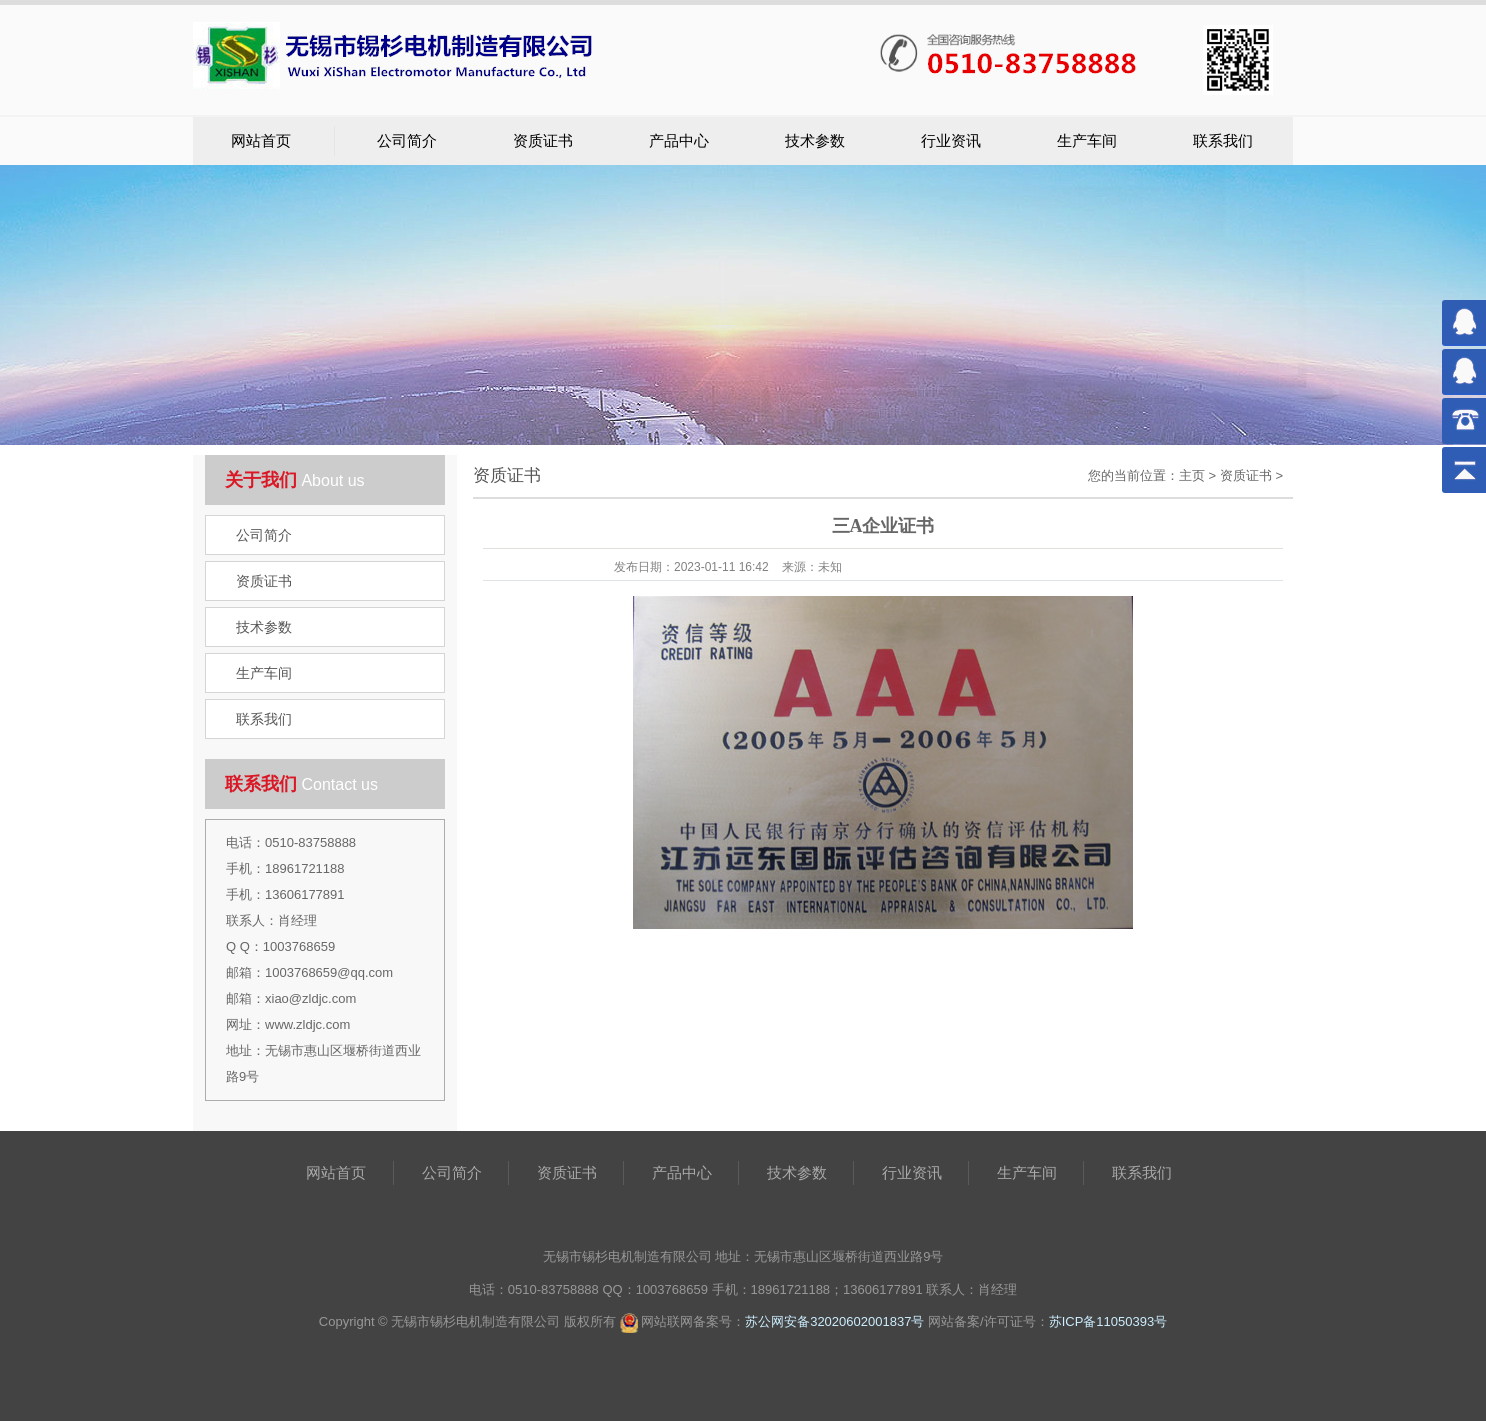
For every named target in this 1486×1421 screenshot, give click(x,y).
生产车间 (1087, 141)
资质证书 (543, 141)
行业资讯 (951, 141)
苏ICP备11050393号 (1108, 1321)
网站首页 (261, 141)
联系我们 (1223, 141)
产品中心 (679, 141)
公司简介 (407, 141)
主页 (1192, 475)
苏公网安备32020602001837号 (834, 1321)
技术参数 (815, 141)
